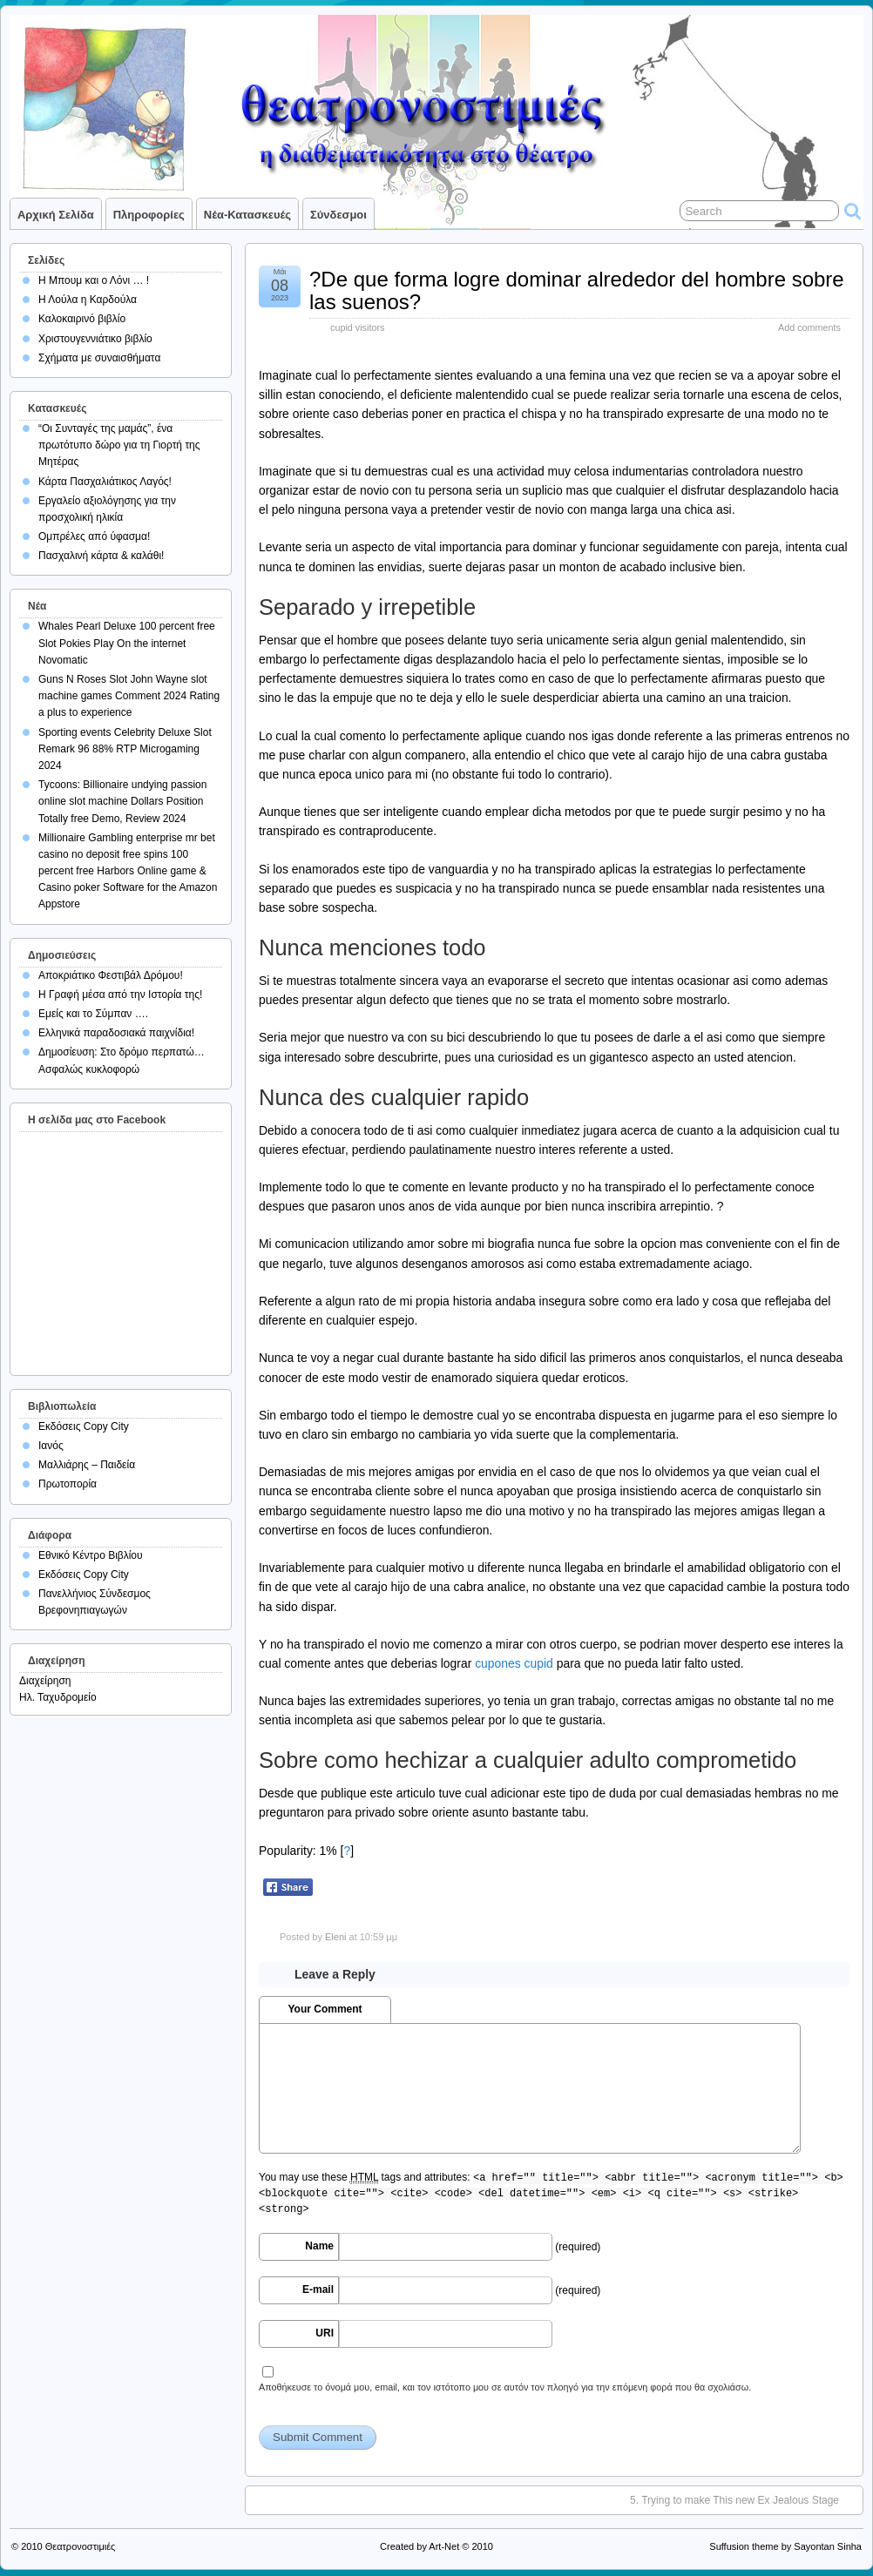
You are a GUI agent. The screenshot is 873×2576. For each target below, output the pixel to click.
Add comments (809, 327)
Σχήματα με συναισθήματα (99, 358)
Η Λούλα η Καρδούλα (87, 299)
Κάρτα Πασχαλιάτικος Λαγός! (105, 481)
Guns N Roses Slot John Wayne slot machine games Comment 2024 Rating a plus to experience (129, 695)
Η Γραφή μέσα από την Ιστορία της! (120, 994)
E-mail (318, 2289)
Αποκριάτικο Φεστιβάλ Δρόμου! (110, 975)
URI (324, 2333)
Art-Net (444, 2546)
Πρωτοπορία (67, 1484)
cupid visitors (357, 327)
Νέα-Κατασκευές (247, 214)
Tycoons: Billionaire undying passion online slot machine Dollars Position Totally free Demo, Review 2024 (122, 801)
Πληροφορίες (149, 214)
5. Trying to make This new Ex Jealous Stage (734, 2500)
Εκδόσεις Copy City (83, 1426)
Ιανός (51, 1446)
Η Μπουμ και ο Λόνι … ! (93, 280)
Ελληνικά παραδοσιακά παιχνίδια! (116, 1033)
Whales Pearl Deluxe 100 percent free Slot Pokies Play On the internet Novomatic (126, 642)
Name (319, 2246)
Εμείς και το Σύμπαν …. (93, 1014)
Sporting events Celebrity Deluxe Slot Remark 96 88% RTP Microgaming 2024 (125, 749)
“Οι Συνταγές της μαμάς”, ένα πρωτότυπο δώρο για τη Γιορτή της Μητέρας (119, 445)
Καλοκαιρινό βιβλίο (81, 319)
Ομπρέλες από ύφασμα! (94, 536)
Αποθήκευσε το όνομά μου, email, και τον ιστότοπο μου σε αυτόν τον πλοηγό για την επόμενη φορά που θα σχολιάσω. (505, 2387)
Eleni (335, 1937)
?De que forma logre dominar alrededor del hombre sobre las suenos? (576, 290)
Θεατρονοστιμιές (80, 2546)
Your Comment (325, 2009)
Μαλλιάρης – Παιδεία (86, 1465)
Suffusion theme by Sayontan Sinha (785, 2546)
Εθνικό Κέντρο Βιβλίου (90, 1555)
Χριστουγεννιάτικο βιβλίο (95, 339)
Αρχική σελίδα (55, 214)
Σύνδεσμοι (338, 214)
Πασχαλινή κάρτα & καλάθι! (101, 556)
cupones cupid (514, 1663)
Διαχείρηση (45, 1681)
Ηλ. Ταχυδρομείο (58, 1697)
